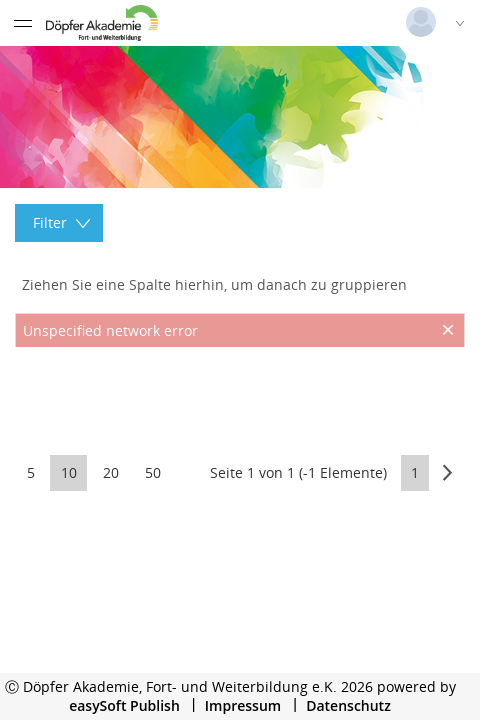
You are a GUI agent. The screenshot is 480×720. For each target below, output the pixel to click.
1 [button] (415, 472)
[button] (447, 472)
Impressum (243, 705)
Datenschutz (348, 705)
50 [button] (153, 472)
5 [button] (31, 472)
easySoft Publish (124, 705)
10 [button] (69, 472)
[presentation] (240, 397)
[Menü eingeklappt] (23, 23)
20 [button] (111, 472)
